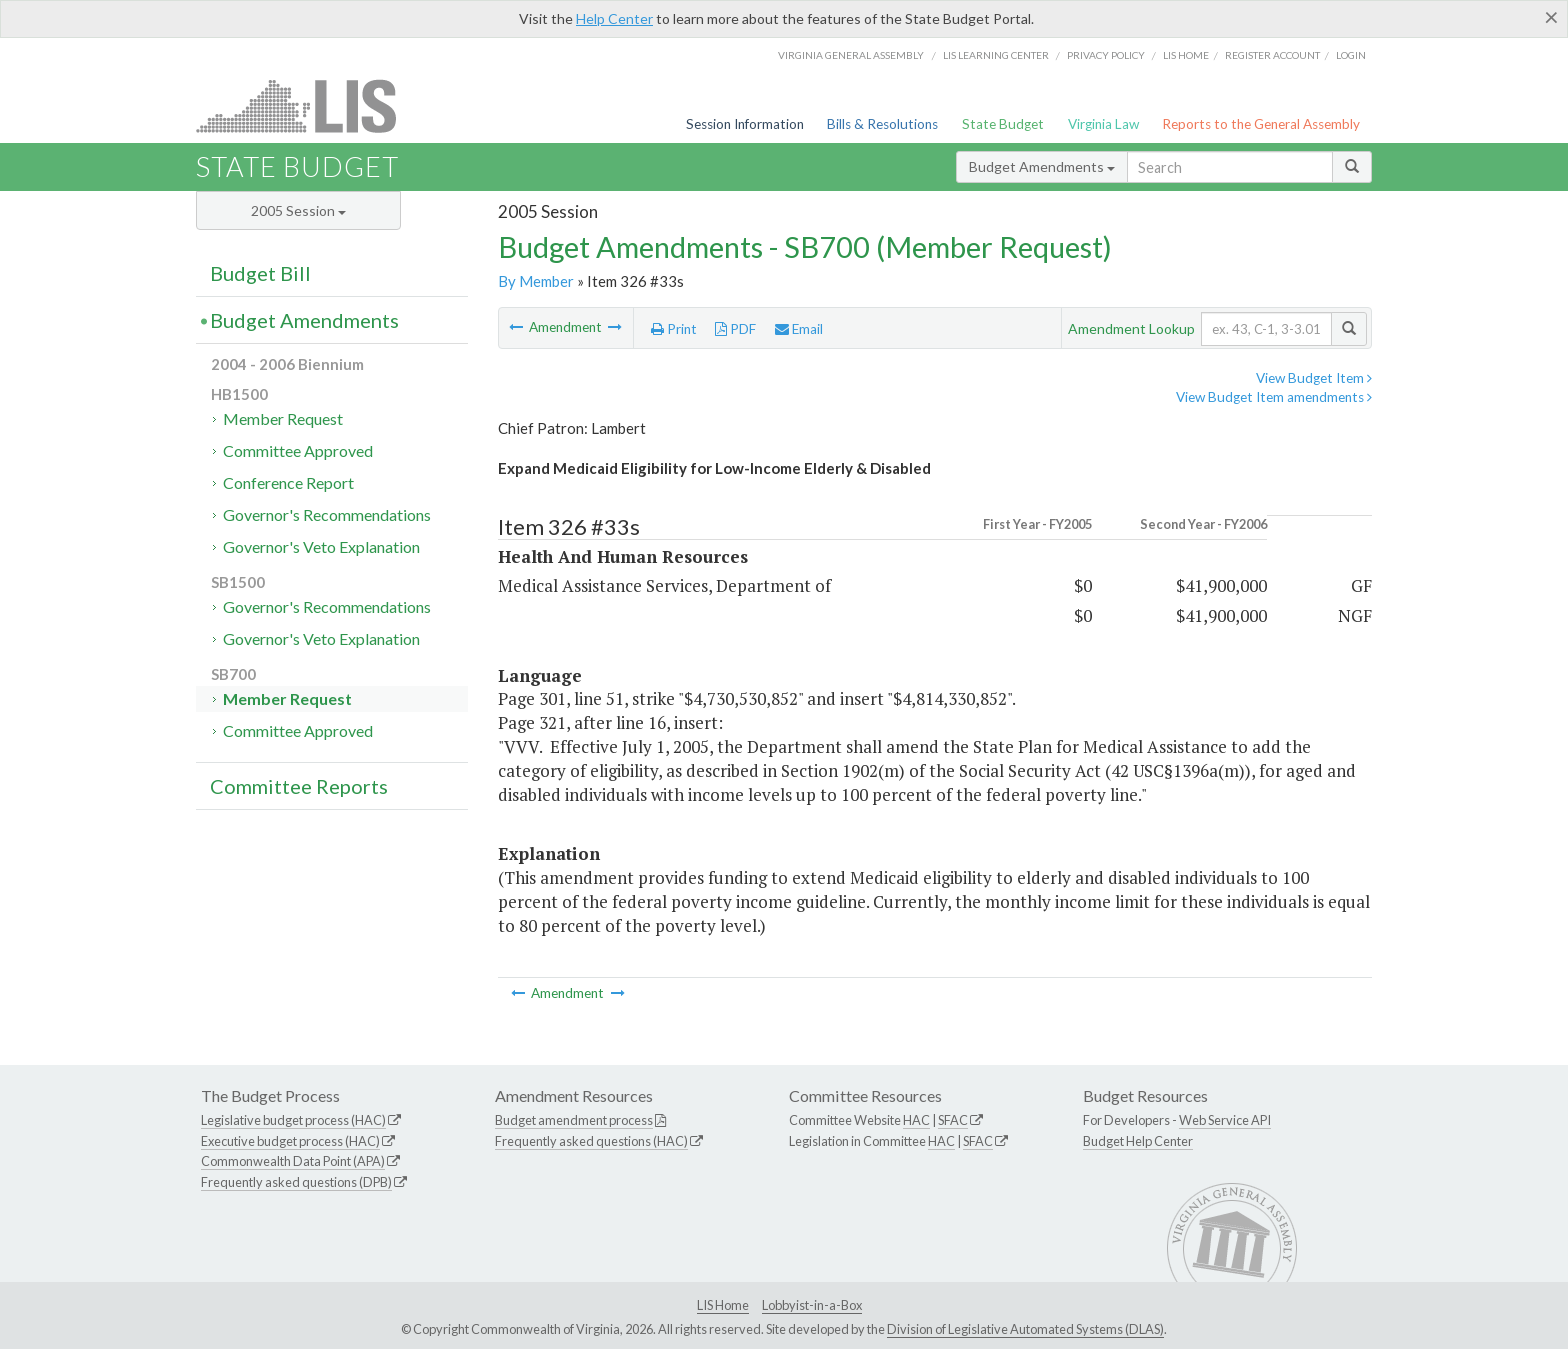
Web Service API (1225, 1120)
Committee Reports (299, 786)
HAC (916, 1120)
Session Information (745, 124)
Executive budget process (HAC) (290, 1141)
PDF (735, 329)
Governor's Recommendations (327, 514)
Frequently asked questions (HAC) (591, 1141)
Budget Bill (260, 273)
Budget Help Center (1138, 1141)
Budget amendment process (574, 1120)
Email (799, 329)
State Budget (1003, 124)
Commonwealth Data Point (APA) (293, 1161)
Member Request (283, 418)
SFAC (953, 1120)
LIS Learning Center (996, 55)
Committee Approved (298, 450)
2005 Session (298, 210)
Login (1351, 55)
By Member (536, 281)
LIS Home (723, 1305)
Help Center (614, 18)
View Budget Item (1314, 378)
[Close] (1551, 17)
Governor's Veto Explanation (321, 546)
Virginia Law (1103, 124)
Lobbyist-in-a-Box (812, 1305)
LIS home (1186, 55)
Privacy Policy (1106, 55)
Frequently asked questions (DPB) (296, 1182)
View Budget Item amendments (1274, 397)
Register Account (1272, 55)
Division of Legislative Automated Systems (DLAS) (1025, 1329)
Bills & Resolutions (882, 124)
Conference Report (288, 482)
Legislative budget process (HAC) (293, 1120)
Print (674, 329)
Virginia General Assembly (851, 55)
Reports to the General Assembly (1261, 124)
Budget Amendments (1042, 166)
